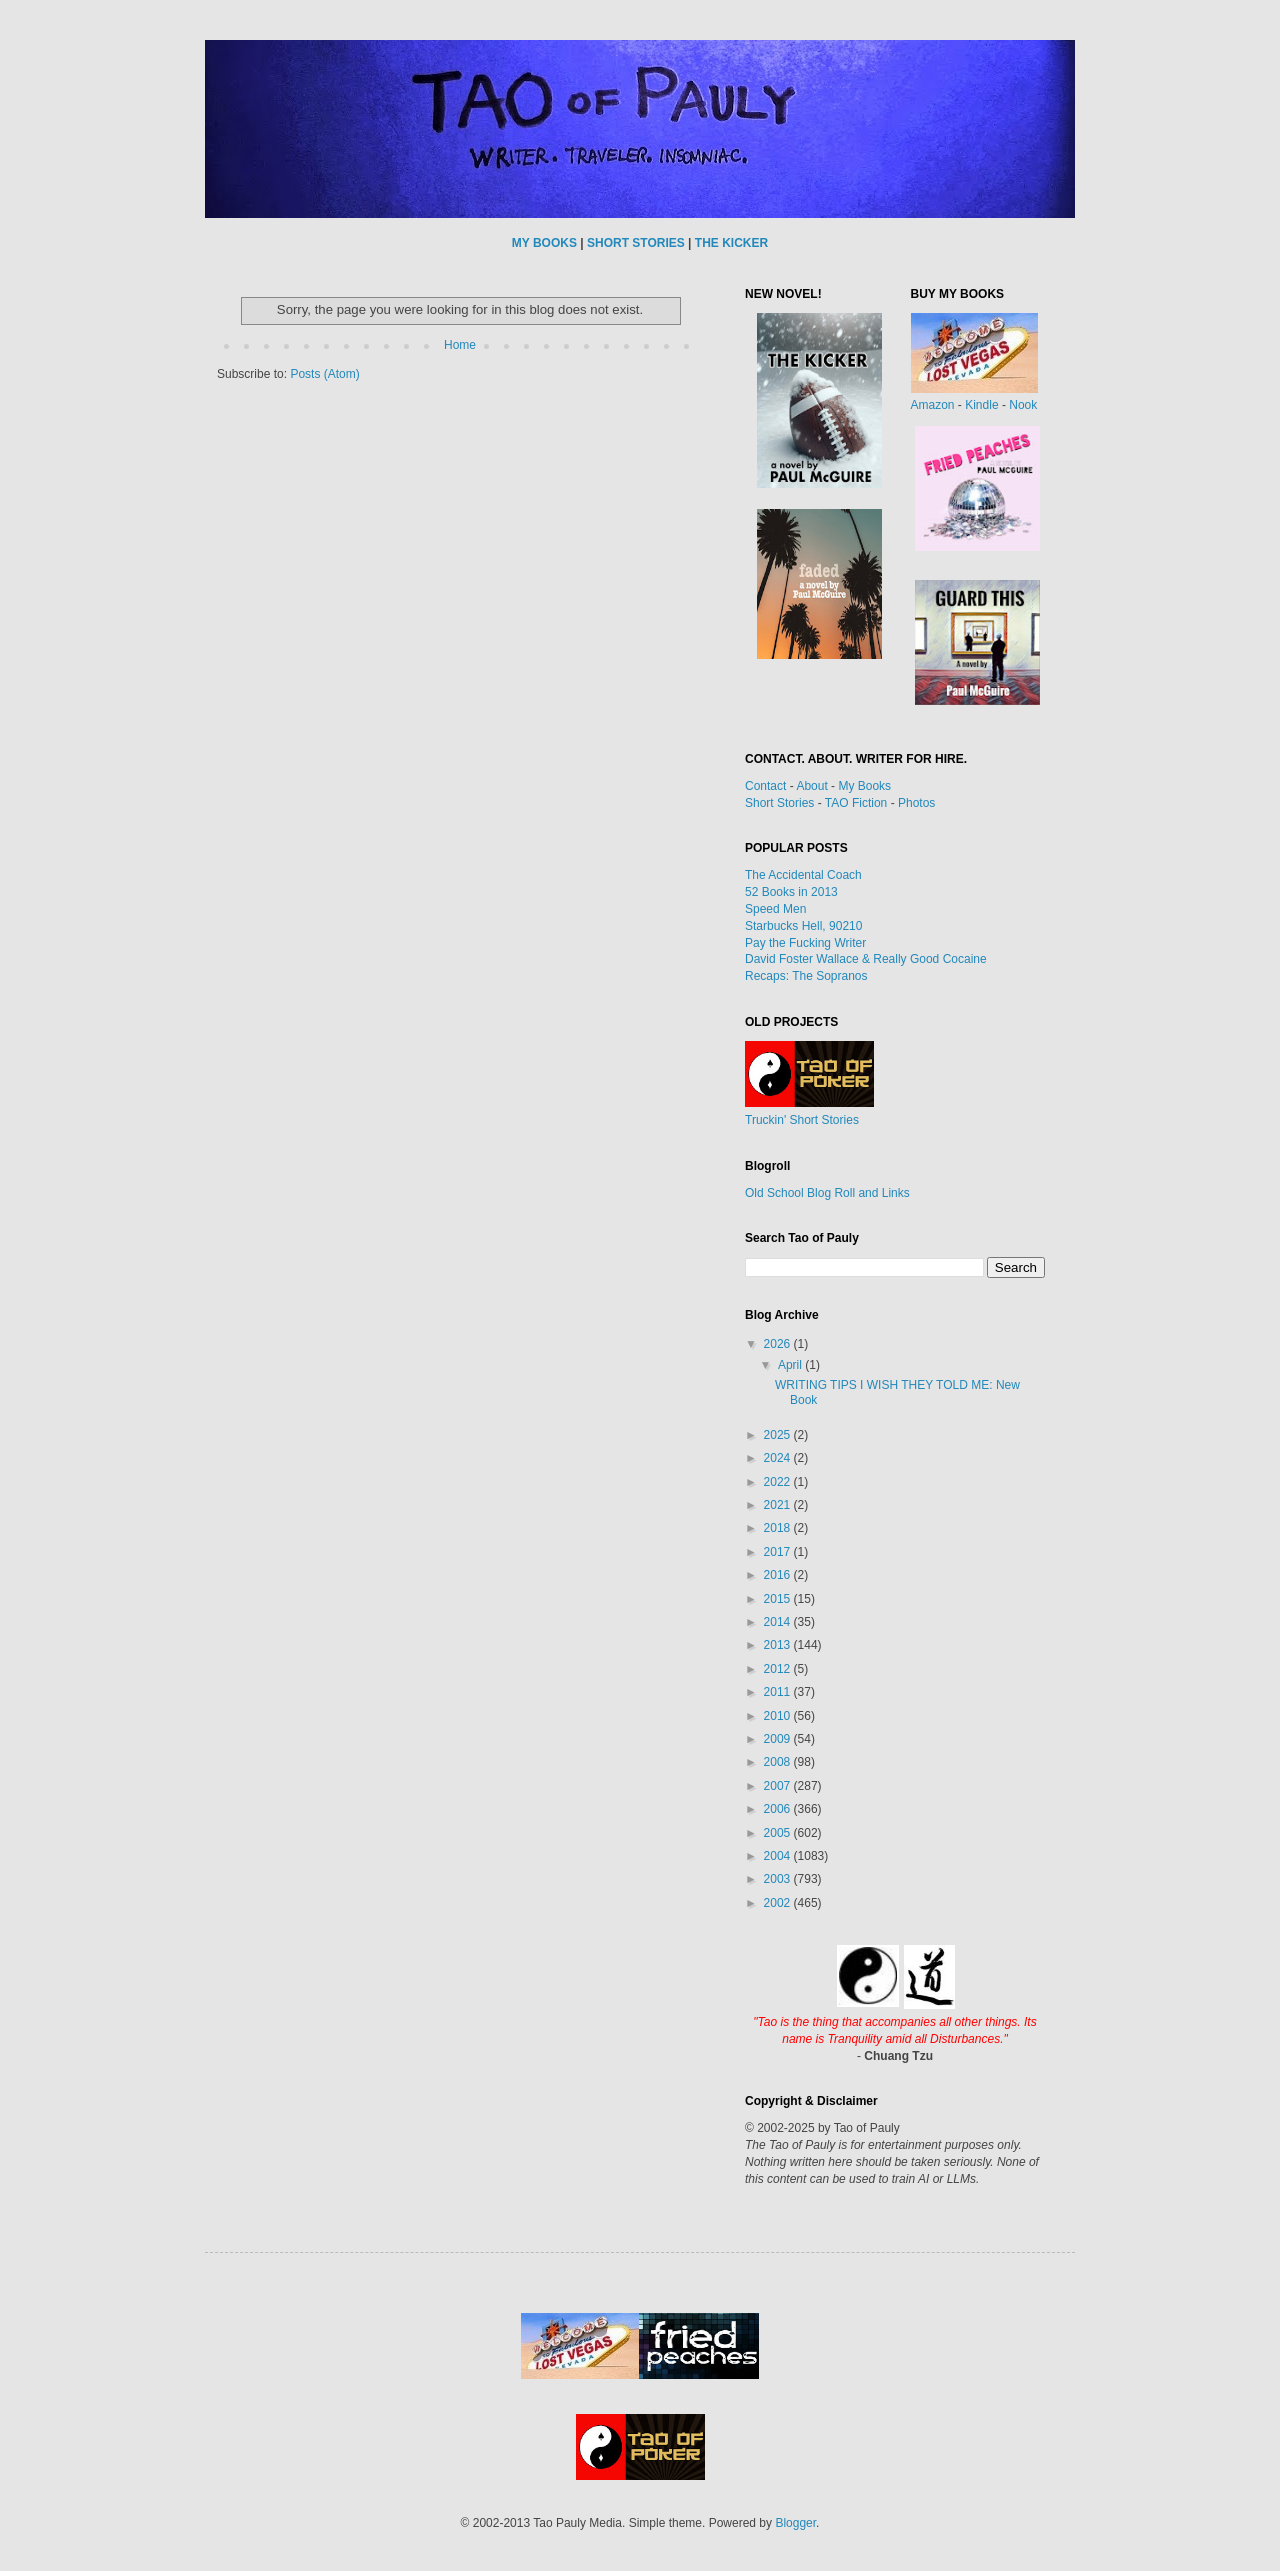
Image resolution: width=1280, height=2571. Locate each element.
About (811, 786)
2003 (779, 1879)
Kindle (981, 405)
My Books (864, 786)
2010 (779, 1716)
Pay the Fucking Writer (805, 943)
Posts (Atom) (324, 374)
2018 (779, 1528)
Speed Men (775, 909)
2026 (779, 1344)
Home (460, 345)
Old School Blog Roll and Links (827, 1193)
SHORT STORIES (636, 243)
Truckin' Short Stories (802, 1120)
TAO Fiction (856, 803)
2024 (779, 1458)
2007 (779, 1786)
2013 (779, 1645)
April (791, 1365)
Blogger (795, 2523)
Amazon (933, 405)
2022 (779, 1482)
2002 (779, 1903)
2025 (779, 1435)
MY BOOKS (544, 243)
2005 (779, 1833)
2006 (779, 1809)
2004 (779, 1856)
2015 (779, 1599)
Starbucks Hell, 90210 (803, 926)
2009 (779, 1739)
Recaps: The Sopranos (806, 976)
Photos (916, 803)
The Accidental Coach (803, 875)
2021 (779, 1505)
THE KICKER (731, 243)
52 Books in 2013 (791, 892)
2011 (779, 1692)
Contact (765, 786)
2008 (779, 1762)
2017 (779, 1552)
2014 (779, 1622)
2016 (779, 1575)
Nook (1023, 405)
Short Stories (779, 803)
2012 (779, 1669)
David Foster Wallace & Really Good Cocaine (866, 959)
